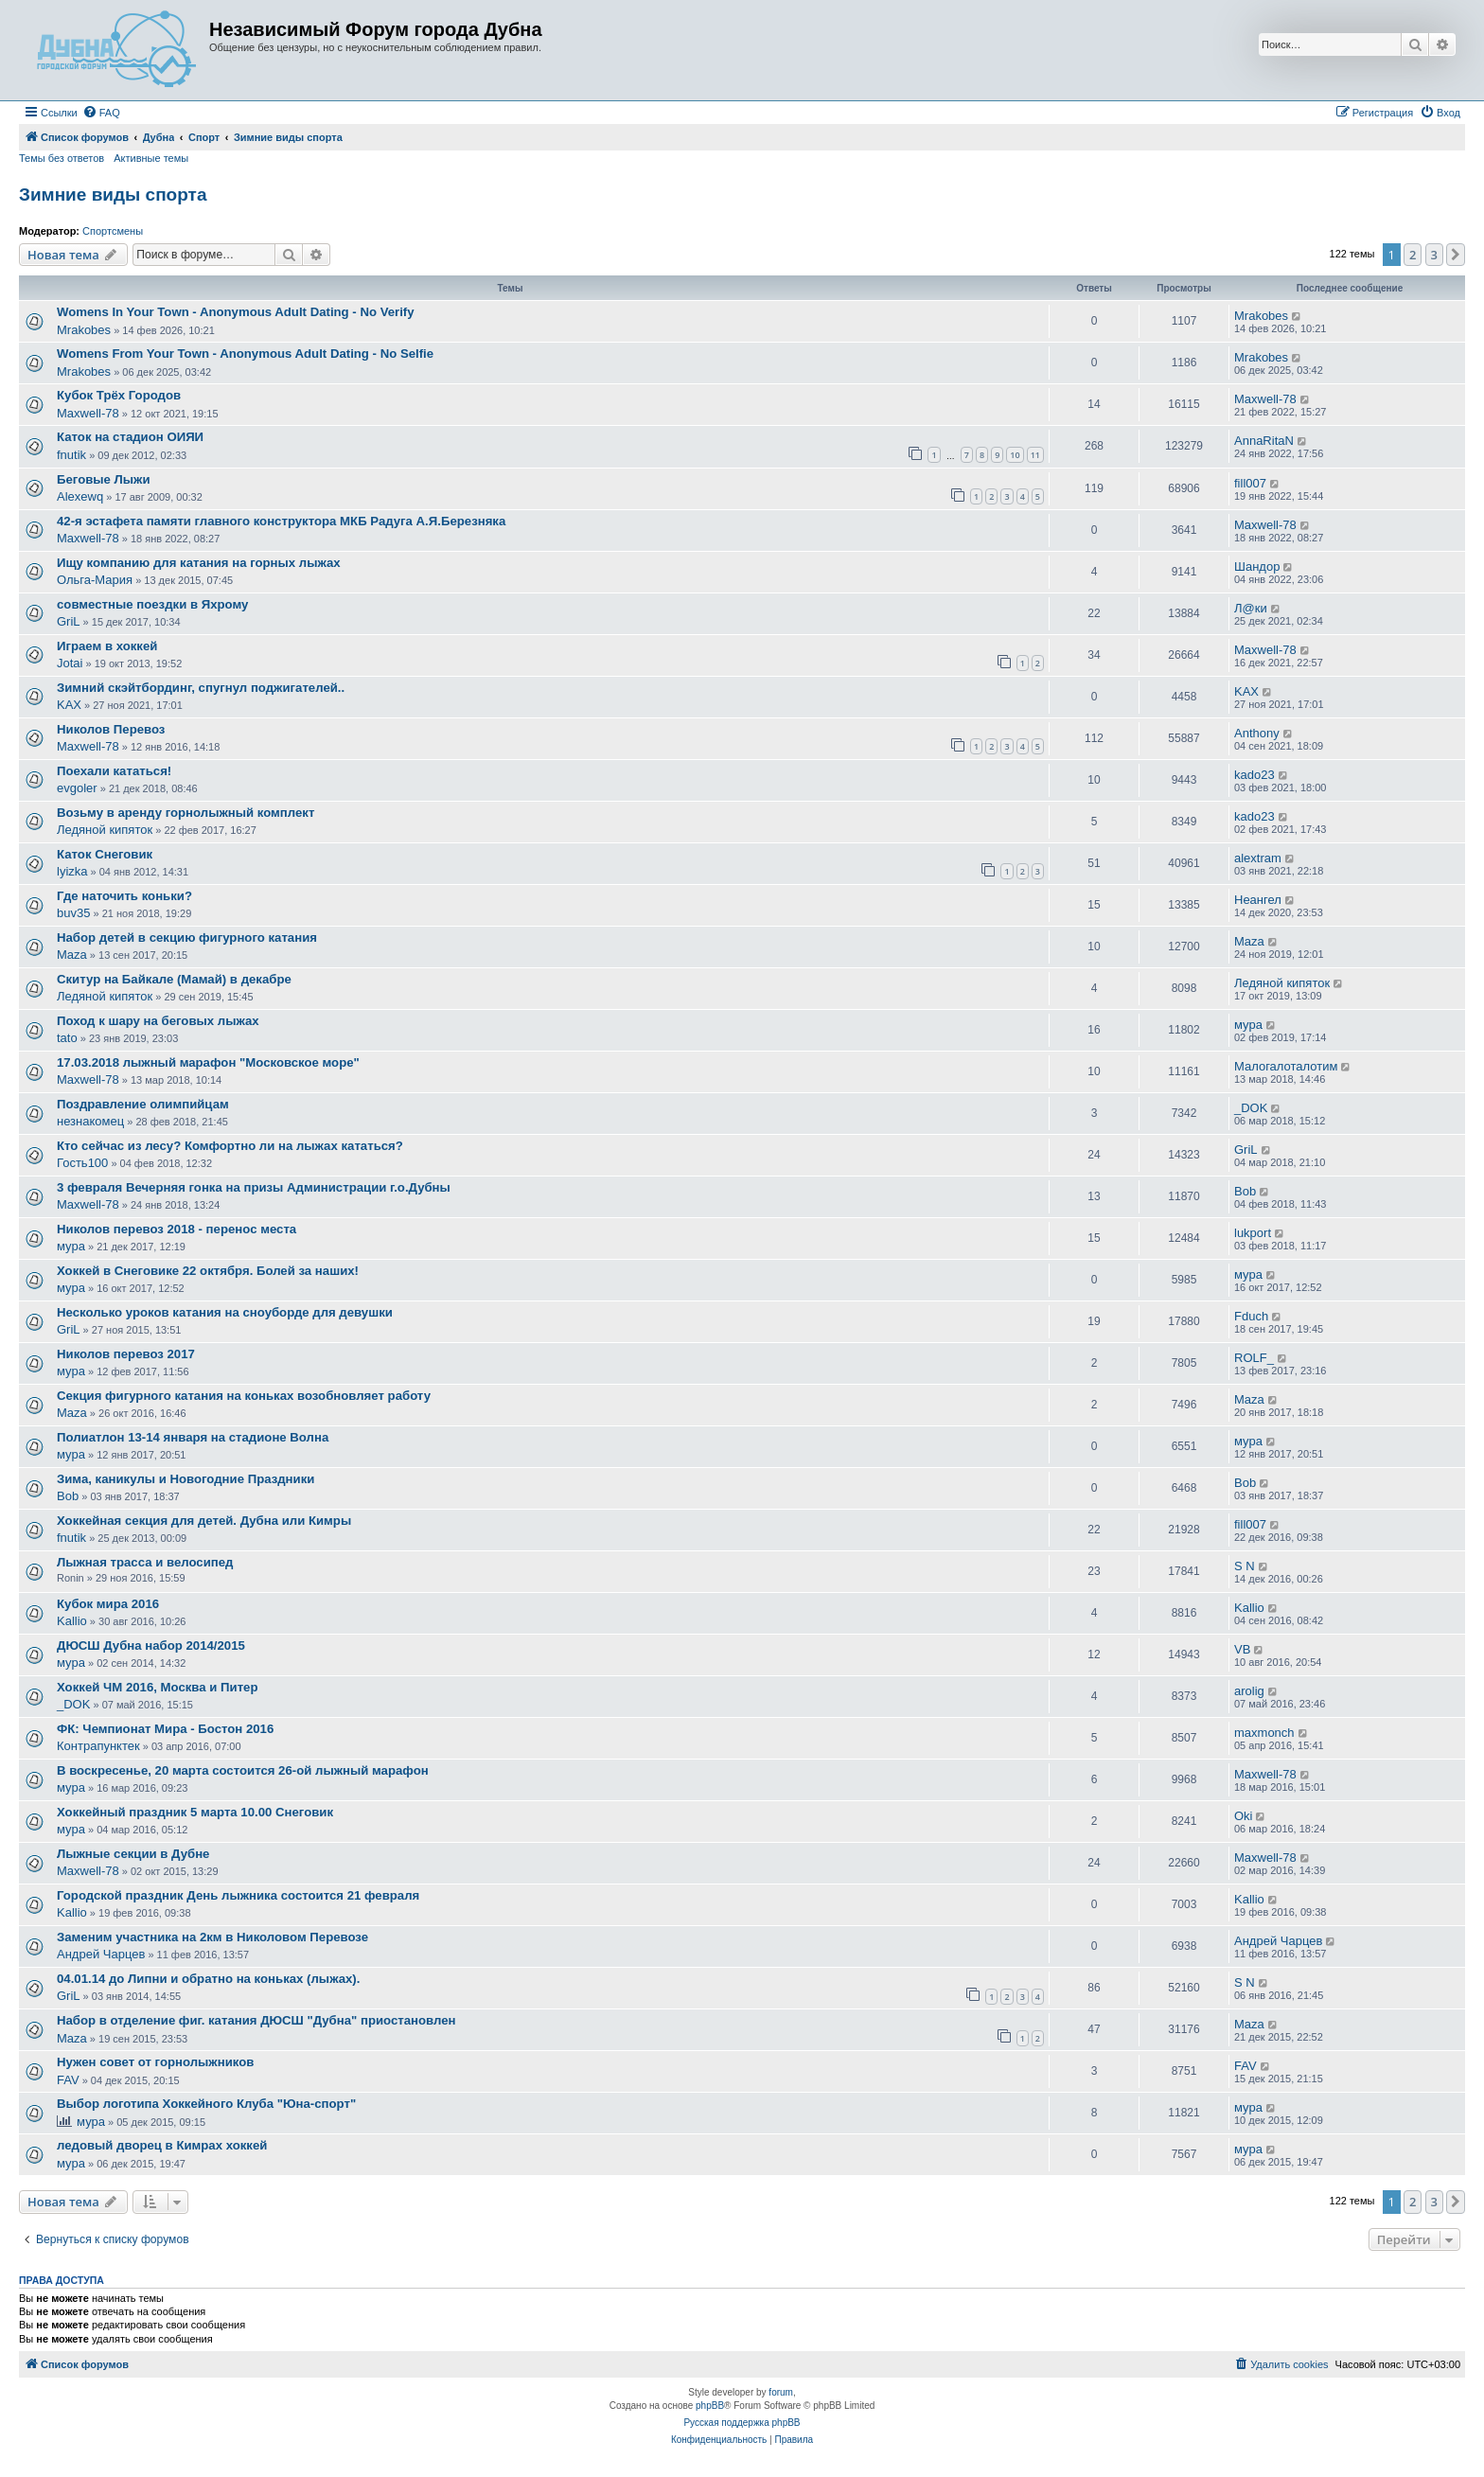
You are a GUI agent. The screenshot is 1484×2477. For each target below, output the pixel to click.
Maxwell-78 (88, 413)
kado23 (1254, 775)
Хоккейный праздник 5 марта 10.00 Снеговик (195, 1812)
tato (67, 1038)
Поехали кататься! (114, 771)
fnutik (71, 455)
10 (1014, 455)
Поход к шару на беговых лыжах (158, 1021)
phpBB (710, 2405)
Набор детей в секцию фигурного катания (187, 937)
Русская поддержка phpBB (741, 2422)
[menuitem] (101, 112)
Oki (1243, 1816)
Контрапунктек (98, 1746)
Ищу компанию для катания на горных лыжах (199, 563)
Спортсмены (112, 231)
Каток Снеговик (104, 854)
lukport (1252, 1233)
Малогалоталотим (1285, 1066)
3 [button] (1434, 254)
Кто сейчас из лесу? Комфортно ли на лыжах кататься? (230, 1146)
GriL (68, 621)
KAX (69, 705)
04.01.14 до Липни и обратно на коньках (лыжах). (208, 1979)
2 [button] (1412, 254)
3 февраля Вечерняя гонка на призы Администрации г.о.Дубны (253, 1187)
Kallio (72, 1621)
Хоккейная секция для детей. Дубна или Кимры (204, 1520)
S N (1244, 1566)
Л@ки (1250, 608)
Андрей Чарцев (101, 1954)
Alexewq (80, 496)
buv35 (73, 913)
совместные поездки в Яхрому (152, 604)
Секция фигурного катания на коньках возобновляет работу (244, 1396)
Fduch (1251, 1316)
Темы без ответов (61, 158)
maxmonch (1264, 1732)
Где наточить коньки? (124, 896)
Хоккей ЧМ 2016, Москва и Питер (157, 1687)
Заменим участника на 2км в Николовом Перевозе (212, 1937)
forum (780, 2392)
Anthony (1257, 733)
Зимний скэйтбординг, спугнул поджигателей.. (200, 688)
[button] (1455, 254)
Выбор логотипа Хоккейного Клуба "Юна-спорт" (206, 2104)
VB (1242, 1649)
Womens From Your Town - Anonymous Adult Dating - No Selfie (245, 353)
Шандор (1257, 566)
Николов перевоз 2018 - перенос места (176, 1229)
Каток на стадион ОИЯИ (130, 437)
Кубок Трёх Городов (119, 395)
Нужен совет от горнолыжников (155, 2062)
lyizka (72, 871)
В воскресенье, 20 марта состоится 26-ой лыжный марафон (243, 1770)
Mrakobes (84, 330)
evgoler (77, 788)
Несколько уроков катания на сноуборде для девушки (225, 1312)
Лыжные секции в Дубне (133, 1854)
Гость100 (82, 1163)
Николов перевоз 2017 (126, 1354)
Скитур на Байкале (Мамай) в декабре (174, 979)
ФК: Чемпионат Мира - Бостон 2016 (165, 1729)
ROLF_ (1254, 1358)
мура (1248, 1024)
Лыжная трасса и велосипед (145, 1562)
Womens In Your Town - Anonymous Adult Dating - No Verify (236, 312)
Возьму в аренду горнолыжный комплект (185, 812)
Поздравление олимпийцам (143, 1104)
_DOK (1250, 1108)
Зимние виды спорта (112, 194)
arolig (1249, 1691)
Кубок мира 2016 (108, 1604)
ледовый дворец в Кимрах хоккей (162, 2145)
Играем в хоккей (107, 646)
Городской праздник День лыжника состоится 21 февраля (238, 1895)
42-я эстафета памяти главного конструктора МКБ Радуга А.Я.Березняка (281, 521)
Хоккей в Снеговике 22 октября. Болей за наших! (208, 1271)
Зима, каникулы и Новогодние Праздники (185, 1479)
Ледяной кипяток (104, 830)
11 (1035, 455)
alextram (1257, 858)
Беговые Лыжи (103, 479)
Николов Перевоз (111, 729)
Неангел (1257, 900)
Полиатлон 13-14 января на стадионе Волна (192, 1437)
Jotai (69, 663)
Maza (72, 954)
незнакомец (90, 1121)
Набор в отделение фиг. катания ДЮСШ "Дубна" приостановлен (256, 2020)
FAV (68, 2080)
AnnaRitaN (1264, 440)
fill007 (1250, 483)
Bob (1245, 1191)
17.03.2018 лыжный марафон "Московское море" (208, 1062)
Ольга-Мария (94, 580)
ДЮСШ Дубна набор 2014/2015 (151, 1645)
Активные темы (151, 158)
